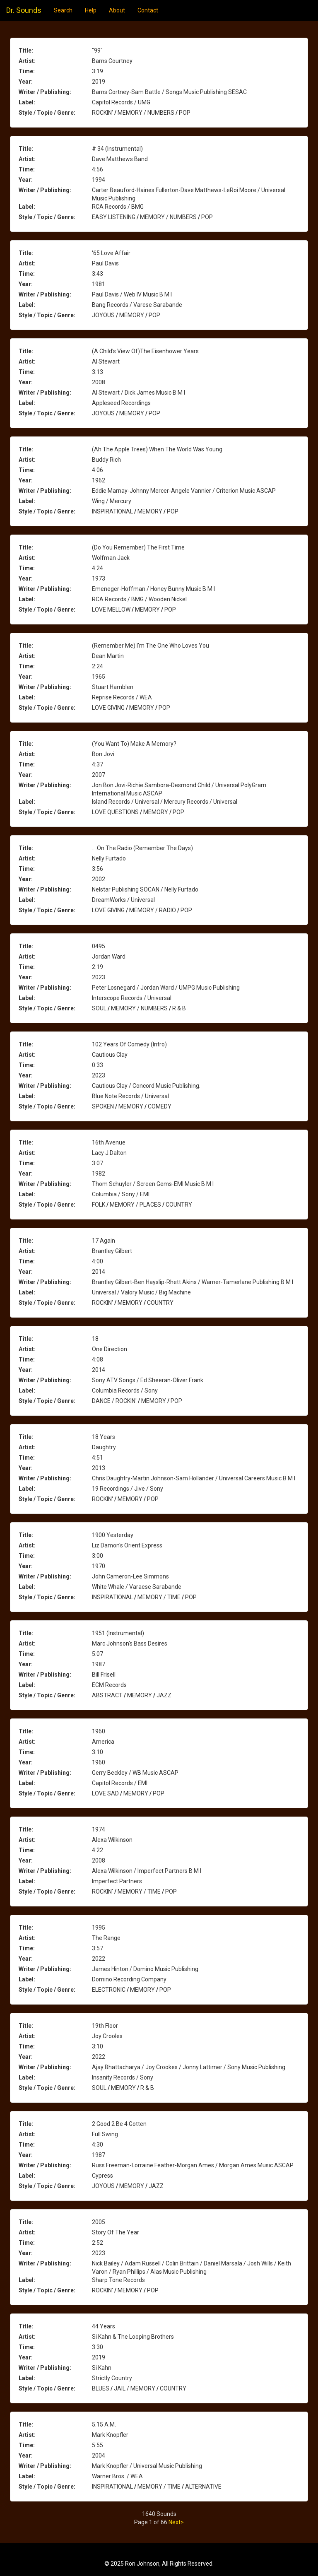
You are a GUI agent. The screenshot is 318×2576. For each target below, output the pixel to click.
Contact (147, 10)
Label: (27, 102)
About (117, 10)
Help (90, 10)
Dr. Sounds (23, 10)
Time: (27, 71)
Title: (26, 50)
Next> (176, 2522)
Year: (26, 81)
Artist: (27, 61)
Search (63, 10)
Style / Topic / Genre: (47, 112)
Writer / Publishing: (45, 92)
